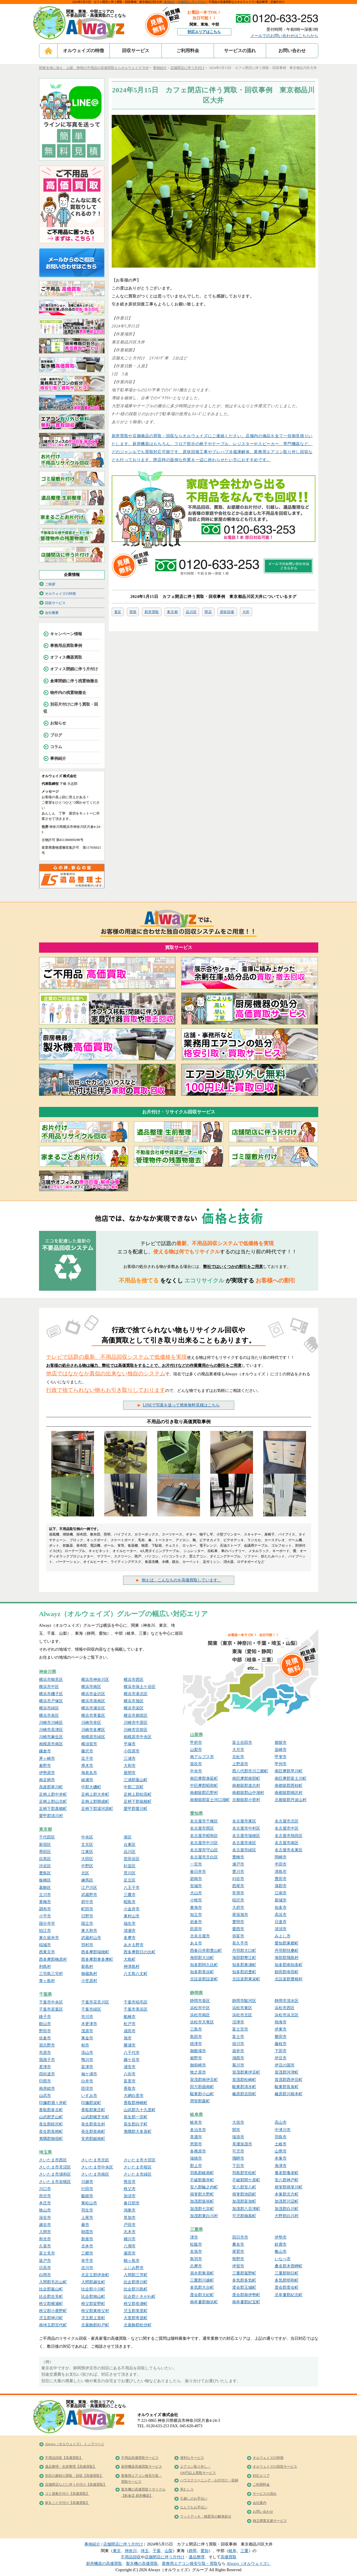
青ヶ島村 (47, 1981)
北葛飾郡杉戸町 (95, 2325)
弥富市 (238, 1936)
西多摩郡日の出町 (140, 1952)
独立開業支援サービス (270, 2521)
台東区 (130, 1844)
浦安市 (130, 2067)
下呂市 (238, 2166)
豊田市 (281, 1879)
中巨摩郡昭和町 (204, 1785)
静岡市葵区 (200, 2001)
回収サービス (135, 50)
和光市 (45, 2239)
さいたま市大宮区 (140, 2160)
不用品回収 (131, 2557)
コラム (56, 747)
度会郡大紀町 (202, 2295)
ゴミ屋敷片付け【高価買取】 (67, 2494)
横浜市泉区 (49, 1715)
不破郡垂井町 (202, 2180)
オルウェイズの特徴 (83, 50)
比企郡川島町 (136, 2289)
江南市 (281, 1893)
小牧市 (196, 1900)
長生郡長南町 (93, 2131)
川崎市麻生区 (51, 1737)
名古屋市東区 (244, 1821)
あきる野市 (134, 1945)
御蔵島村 (89, 1974)
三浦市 (130, 1758)
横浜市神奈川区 (95, 1679)
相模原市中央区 (138, 1737)
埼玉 (145, 2551)
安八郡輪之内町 (204, 2187)
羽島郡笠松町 (244, 2173)
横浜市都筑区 (136, 1715)
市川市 (87, 2017)
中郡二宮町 (134, 1787)
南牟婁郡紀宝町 (246, 2302)
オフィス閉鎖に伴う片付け (74, 669)
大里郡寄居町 (136, 2318)
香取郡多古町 (51, 2110)
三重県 (196, 2229)
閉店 (208, 612)
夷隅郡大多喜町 (138, 2131)
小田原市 (132, 1751)
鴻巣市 (130, 2210)
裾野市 (196, 2058)
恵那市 (196, 2144)
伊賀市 (238, 2266)
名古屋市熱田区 (289, 1836)
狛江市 (45, 1931)
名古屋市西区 (202, 1828)
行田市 (87, 2189)
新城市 (281, 1900)
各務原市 (198, 2151)
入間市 (45, 2232)
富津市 (87, 2067)
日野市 (87, 1916)
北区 (85, 1873)
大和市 (130, 1766)
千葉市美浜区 (136, 2009)
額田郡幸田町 (287, 1972)
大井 (246, 612)
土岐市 (281, 2144)
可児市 (238, 2151)
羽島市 (281, 2137)
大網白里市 (134, 2096)
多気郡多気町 (244, 2280)
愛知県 (196, 1813)
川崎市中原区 (136, 1722)
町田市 (87, 1909)
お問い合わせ (292, 50)
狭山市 (45, 2210)
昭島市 (130, 1902)
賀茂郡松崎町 (244, 2080)
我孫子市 (47, 2060)
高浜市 (281, 1915)
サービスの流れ (240, 50)
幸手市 (87, 2261)
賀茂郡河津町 (287, 2072)
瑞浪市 (238, 2137)
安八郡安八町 (244, 2187)
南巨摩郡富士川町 (291, 1778)
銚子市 (45, 2017)
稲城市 (45, 1945)
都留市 (281, 1742)
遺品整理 (197, 2557)
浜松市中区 (200, 2008)
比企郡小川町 (93, 2289)
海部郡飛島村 (287, 1958)
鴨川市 (87, 2060)
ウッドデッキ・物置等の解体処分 (205, 2516)
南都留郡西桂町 (289, 1785)
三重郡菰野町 (244, 2273)
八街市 (130, 2074)
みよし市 (283, 1936)
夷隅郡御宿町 (51, 2139)
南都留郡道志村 (246, 1785)
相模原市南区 (51, 1744)
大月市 (238, 1750)
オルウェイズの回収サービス (275, 2467)
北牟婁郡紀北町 (289, 2295)
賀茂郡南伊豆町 (204, 2080)
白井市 (87, 2081)
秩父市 (130, 2189)
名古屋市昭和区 (204, 1836)
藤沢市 (87, 1751)
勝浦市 (130, 2045)
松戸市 (130, 2024)
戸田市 (130, 2225)
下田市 (281, 2051)
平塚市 (130, 1744)
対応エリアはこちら (204, 32)
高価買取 (228, 2557)
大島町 (130, 1959)
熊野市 (238, 2259)
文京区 (87, 1844)
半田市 (281, 1864)
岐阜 (232, 2551)
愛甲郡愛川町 (136, 1809)
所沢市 (45, 2196)
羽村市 (87, 1945)
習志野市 (47, 2045)
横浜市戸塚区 (51, 1701)
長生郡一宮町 (136, 2117)
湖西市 (238, 2058)
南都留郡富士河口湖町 (210, 1800)
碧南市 (196, 1879)
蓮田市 (130, 2253)
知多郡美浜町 (202, 1972)
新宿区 (45, 1844)
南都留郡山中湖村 (248, 1793)
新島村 (87, 1966)
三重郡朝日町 (287, 2273)
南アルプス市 (202, 1757)
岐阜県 (196, 2114)
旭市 (128, 2038)
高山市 (281, 2122)
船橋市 (130, 2017)
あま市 (196, 1943)
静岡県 (196, 1993)
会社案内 (259, 2503)
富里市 (130, 2081)
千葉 (157, 2551)
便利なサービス (192, 2458)
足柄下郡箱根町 (138, 1801)
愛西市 (238, 1929)
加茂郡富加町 (244, 2201)
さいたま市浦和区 (55, 2174)
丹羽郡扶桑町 (287, 1950)
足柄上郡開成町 (95, 1801)
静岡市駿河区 (244, 2001)
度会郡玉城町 (244, 2287)
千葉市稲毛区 (136, 2002)
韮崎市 (281, 1750)
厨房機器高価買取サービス (141, 2467)
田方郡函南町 (202, 2087)
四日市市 (240, 2237)
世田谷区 (132, 1859)
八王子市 (132, 1887)
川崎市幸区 (91, 1722)
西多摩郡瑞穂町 (95, 1952)
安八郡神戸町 (287, 2180)
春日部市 (132, 2203)
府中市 (87, 1902)
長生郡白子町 (136, 2124)
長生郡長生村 (93, 2124)
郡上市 (196, 2166)
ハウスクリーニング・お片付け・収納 (209, 2480)
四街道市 (47, 2074)
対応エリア (261, 2476)
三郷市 (87, 2253)
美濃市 (196, 2137)
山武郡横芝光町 (95, 2117)
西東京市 (47, 1952)
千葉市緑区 (91, 2009)
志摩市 (196, 2266)
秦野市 (45, 1766)
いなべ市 (283, 2259)
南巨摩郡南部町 (246, 1778)
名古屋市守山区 (204, 1850)
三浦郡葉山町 (136, 1780)
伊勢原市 (47, 1773)
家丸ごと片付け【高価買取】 (67, 2503)
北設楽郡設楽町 (204, 1979)
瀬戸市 (238, 1864)
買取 (132, 612)
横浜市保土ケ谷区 (140, 1687)
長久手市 (240, 1943)
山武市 (45, 2096)
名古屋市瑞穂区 (246, 1836)
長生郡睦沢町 (51, 2124)
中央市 (196, 1771)
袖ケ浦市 (89, 2074)
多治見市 (198, 2130)
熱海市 (281, 2022)
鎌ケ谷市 (132, 2060)
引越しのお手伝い (193, 2498)
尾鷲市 (238, 2251)
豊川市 (238, 1872)
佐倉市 (45, 2038)
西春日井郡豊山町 (206, 1950)
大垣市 (238, 2122)
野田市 (45, 2031)
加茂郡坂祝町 (202, 2201)
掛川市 (238, 2044)
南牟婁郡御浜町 (204, 2302)
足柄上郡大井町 (95, 1794)
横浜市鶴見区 (51, 1679)
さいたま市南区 (95, 2174)
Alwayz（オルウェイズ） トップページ (74, 2444)
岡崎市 (281, 1857)
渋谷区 (45, 1866)
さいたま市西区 (53, 2160)
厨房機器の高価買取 (104, 2563)
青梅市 (45, 1902)
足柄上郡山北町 (53, 1801)
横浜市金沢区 (93, 1694)
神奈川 (131, 2551)
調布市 (45, 1909)
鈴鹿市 (281, 2244)
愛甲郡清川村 (51, 1816)
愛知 (205, 2551)
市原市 (45, 2052)
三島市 (196, 2029)
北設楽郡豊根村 (289, 1979)
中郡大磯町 (91, 1787)
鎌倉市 (45, 1751)
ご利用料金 (187, 50)
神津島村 (132, 1966)
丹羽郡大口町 (244, 1950)
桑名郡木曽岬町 (289, 2266)
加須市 (130, 2196)
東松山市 (89, 2203)
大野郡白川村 (287, 2216)
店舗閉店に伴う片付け (192, 1)
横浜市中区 (49, 1687)
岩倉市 (196, 1922)
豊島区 (45, 1873)
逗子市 (87, 1758)
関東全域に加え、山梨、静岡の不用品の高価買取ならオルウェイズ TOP (94, 68)
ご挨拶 (50, 584)
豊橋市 (238, 1857)
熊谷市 (130, 2182)
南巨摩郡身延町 (204, 1778)
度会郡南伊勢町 (246, 2295)
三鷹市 (130, 1895)
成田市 (130, 2031)
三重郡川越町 (202, 2280)
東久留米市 (49, 1938)
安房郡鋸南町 (93, 2139)
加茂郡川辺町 (287, 2201)
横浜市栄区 (134, 1708)
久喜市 (45, 2246)
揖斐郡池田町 (244, 2194)
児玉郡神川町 (51, 2318)
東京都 (172, 612)
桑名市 (238, 2244)
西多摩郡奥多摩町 (97, 1959)
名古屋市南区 (287, 1843)
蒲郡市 (281, 1886)
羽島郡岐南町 (202, 2173)
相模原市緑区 (93, 1737)
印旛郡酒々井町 (53, 2103)
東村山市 (132, 1916)
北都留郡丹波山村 (291, 1800)
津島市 (281, 1872)
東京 (117, 2551)
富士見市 (47, 2253)
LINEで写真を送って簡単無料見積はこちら (181, 1405)
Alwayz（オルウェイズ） (249, 2563)
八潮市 (130, 2246)
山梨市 (196, 1750)
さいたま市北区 (95, 2160)
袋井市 (238, 2051)
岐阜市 (196, 2122)
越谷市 (45, 2225)
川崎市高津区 (51, 1730)
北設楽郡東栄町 (246, 1979)
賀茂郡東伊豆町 (246, 2072)
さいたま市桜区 (138, 2167)
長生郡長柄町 (51, 2131)
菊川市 (238, 2065)
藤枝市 (281, 2044)
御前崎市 (198, 2065)
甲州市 (281, 1764)
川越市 (87, 2182)
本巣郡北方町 (287, 2194)
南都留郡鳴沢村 (289, 1793)
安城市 (196, 1886)
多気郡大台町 (202, 2287)
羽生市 (87, 2210)
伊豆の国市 (285, 2065)
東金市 (87, 2038)
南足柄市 (47, 1780)
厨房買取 (151, 612)
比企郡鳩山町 (93, 2296)
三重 (244, 2551)
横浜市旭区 (134, 1701)
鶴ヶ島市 (132, 2261)
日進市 (281, 1922)
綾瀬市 (87, 1780)
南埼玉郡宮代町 (53, 2325)
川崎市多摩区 (93, 1730)
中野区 (87, 1866)
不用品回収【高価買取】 (64, 2458)
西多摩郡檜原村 (53, 1959)
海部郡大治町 (202, 1958)
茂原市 (87, 2031)
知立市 (196, 1915)
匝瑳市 (87, 2088)
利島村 (45, 1966)
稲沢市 (238, 1900)
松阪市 (196, 2244)
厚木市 (87, 1766)
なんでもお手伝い (193, 2507)
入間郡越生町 (93, 2282)
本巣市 (281, 2158)
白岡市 (45, 2275)
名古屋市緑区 (244, 1850)
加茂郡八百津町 (246, 2209)
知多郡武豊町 (244, 1972)
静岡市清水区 (287, 2001)
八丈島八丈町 (136, 1974)
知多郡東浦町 (244, 1965)
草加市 (130, 2217)
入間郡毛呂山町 (53, 2282)
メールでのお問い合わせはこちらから (284, 36)
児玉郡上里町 (93, 2318)
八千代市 (132, 2052)
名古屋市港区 (244, 1843)
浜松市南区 (200, 2015)
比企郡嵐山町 (51, 2289)
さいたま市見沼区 (55, 2167)
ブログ (56, 735)
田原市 (196, 1929)
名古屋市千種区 (204, 1821)
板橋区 (45, 1880)
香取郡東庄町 (93, 2110)
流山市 (87, 2052)
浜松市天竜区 (202, 2022)
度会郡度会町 (287, 2287)
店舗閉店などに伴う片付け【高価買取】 (76, 2485)
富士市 (238, 2037)
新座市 (87, 2239)
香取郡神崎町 (136, 2103)
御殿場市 (198, 2051)
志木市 (130, 2232)
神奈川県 (47, 1671)
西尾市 (238, 1886)
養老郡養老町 (287, 2173)
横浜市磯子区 (51, 1694)
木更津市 (89, 2024)
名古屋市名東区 (289, 1850)
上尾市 (87, 2217)
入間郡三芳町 (136, 2275)
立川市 (45, 1895)
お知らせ (58, 723)
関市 (236, 2130)
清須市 (281, 1929)
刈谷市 (238, 1879)
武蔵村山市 (91, 1938)
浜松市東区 (242, 2008)
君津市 (45, 2067)
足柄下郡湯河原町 (97, 1809)
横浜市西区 (134, 1679)
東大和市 (89, 1931)
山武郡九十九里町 (140, 2110)
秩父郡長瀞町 (136, 2304)
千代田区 (47, 1837)
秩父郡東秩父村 (95, 2311)
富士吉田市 (242, 1742)
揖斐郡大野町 (202, 2194)
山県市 (281, 2151)
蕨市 (85, 2225)
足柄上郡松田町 (138, 1794)
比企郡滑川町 (136, 2282)
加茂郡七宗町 (202, 2209)
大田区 (87, 1859)
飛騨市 (238, 2158)
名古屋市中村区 (246, 1828)
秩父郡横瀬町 (51, 2304)
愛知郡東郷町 (287, 1943)
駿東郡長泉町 (287, 2087)
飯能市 (87, 2196)
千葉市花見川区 (95, 2002)
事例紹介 (170, 1)
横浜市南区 (91, 1687)
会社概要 (52, 613)
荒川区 (130, 1873)
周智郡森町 (200, 2101)
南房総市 (47, 2088)
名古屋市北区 (287, 1821)
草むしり (187, 2489)
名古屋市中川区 (204, 1843)
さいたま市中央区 (97, 2167)
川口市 (45, 2189)
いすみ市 (89, 2096)
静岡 (193, 2551)
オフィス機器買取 (66, 657)
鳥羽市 (196, 2259)
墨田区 (45, 1852)
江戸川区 (89, 1887)
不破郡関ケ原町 (246, 2180)
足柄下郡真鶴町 (53, 1809)
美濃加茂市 (242, 2144)
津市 (194, 2237)
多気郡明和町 (287, 2280)
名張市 (196, 2251)
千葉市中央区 (51, 2002)
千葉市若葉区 (51, 2009)
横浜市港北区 (136, 1694)
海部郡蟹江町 (244, 1958)
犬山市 (196, 1893)
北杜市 (238, 1757)
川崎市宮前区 (136, 1730)
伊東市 (281, 2029)
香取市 (130, 2088)
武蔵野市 (89, 1895)
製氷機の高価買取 (142, 2563)
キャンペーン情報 (66, 634)
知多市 (281, 1907)
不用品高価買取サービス (140, 2458)
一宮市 (196, 1864)
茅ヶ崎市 (47, 1758)
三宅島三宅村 (51, 1974)
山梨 (169, 2551)
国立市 (87, 1923)
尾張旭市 (240, 1915)
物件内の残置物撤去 (68, 693)
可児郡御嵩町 (244, 2216)
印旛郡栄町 (91, 2103)
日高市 (45, 2268)
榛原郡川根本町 (289, 2094)
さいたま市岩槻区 (55, 2182)
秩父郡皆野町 (93, 2304)
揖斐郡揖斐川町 (289, 2187)
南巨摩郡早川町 (289, 1771)
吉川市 (87, 2268)
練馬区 (87, 1880)
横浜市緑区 (49, 1708)
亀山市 (281, 2251)
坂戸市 (45, 2261)
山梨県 (196, 1734)
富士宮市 (240, 2029)
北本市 (87, 2246)
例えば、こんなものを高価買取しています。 (181, 1580)
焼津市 (196, 2044)
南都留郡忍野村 (204, 1793)
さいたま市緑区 (138, 2174)
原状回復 (227, 612)
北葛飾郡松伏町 (138, 2325)
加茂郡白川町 (287, 2209)
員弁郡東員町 (202, 2273)
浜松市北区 (242, 2015)
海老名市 (89, 1773)
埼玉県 (45, 2152)
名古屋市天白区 (204, 1857)
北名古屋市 (200, 1936)
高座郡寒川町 (51, 1787)
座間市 (130, 1773)
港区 (128, 1837)
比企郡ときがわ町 (140, 2296)
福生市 (130, 1923)
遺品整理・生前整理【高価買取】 (70, 2467)
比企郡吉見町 (51, 2296)
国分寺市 (47, 1923)
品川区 (191, 612)
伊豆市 (281, 2058)
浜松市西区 (285, 2008)
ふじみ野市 (134, 2268)
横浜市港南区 (93, 1701)
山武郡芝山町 (51, 2117)
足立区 (130, 1880)
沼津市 (238, 2022)
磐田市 (281, 2037)
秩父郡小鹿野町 (53, 2311)
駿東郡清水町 (244, 2087)
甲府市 (196, 1742)
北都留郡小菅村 (246, 1800)
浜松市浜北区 (287, 2015)
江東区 (87, 1852)
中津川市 (283, 2130)
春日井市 (198, 1872)
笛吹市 (196, 1764)
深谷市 (45, 2217)
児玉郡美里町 (136, 2311)
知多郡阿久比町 (204, 1965)
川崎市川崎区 (51, 1722)
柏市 (85, 2045)
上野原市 (240, 1764)
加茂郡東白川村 (204, 2216)
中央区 (87, 1837)
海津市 (281, 2166)
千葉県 (45, 1994)
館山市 (45, 2024)
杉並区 (130, 1866)
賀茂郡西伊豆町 (289, 2080)
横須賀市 (89, 1744)
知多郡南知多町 (289, 1965)
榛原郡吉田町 (244, 2094)
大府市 (238, 1907)
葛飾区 (45, 1887)
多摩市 (130, 1938)
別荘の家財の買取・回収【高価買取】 (74, 2476)
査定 (117, 612)
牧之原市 (198, 2072)
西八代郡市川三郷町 (250, 1771)
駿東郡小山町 (202, 2094)
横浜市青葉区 (93, 1715)
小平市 (45, 1916)
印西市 (45, 2081)
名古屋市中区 (287, 1828)
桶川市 (130, 2239)
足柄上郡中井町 (53, 1794)
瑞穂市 (196, 2158)
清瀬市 (130, 1931)
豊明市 (238, 1922)
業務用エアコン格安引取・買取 (190, 2563)
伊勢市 (281, 2237)
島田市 (196, 2037)
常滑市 (238, 1893)
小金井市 (132, 1909)
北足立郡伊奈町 (95, 2275)
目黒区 (45, 1859)
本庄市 (45, 2203)
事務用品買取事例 (66, 646)
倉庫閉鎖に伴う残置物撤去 (74, 681)
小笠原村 (89, 1981)
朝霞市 (87, 2232)
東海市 (196, 1907)
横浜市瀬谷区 (93, 1708)
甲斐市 (281, 1757)
